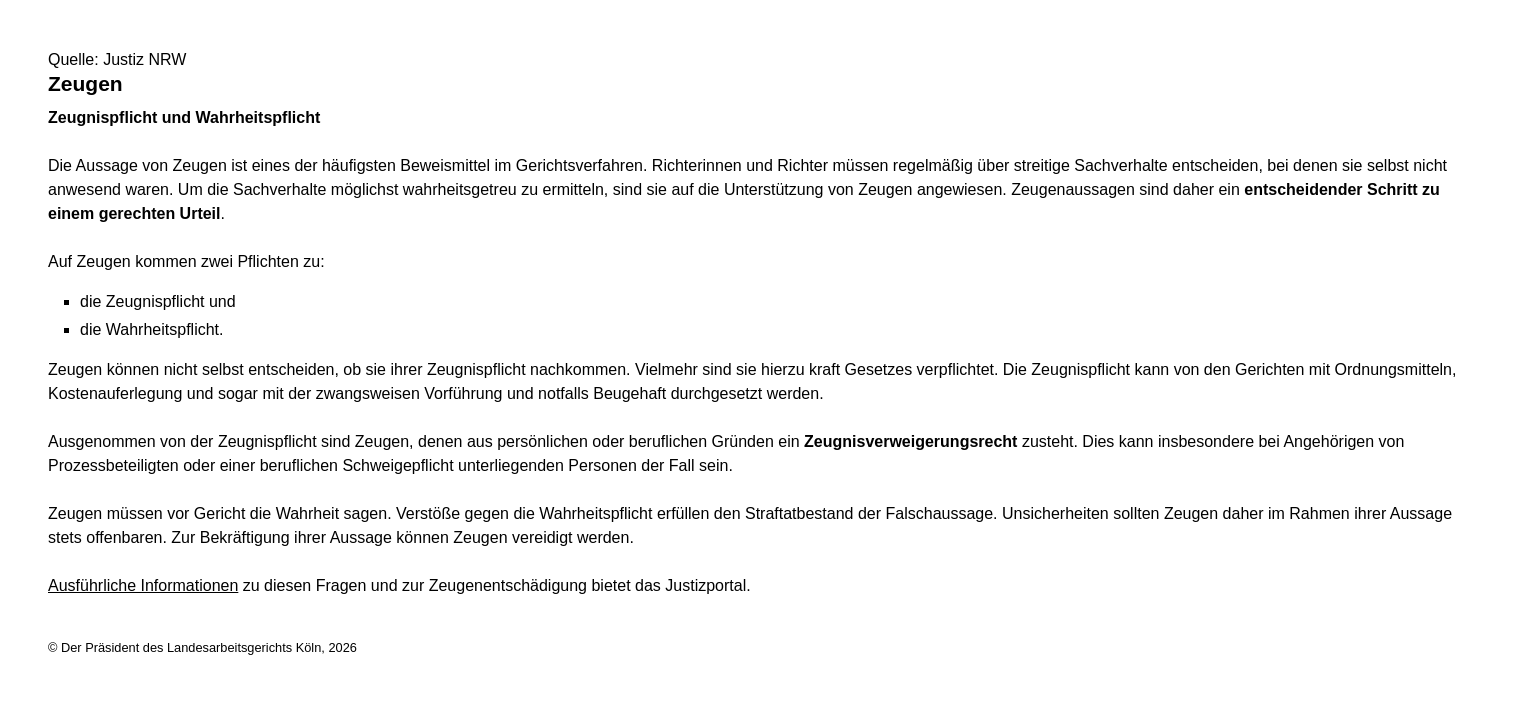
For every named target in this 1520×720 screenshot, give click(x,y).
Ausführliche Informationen (143, 585)
